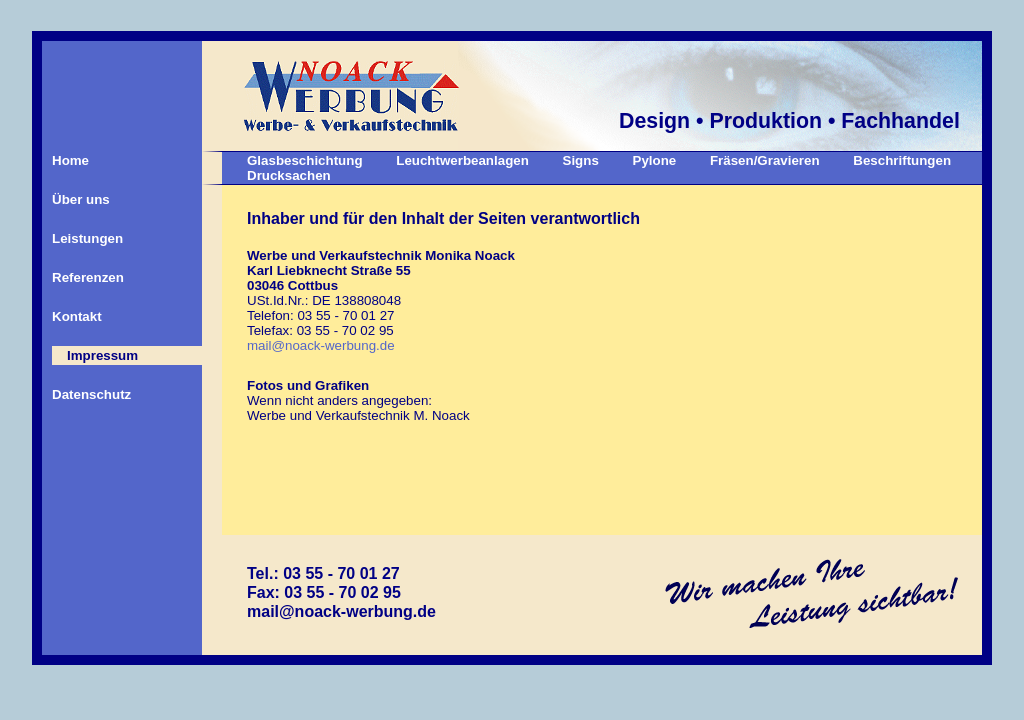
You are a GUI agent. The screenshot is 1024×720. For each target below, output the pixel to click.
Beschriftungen (902, 160)
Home (70, 160)
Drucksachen (289, 175)
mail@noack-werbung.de (321, 345)
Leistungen (87, 238)
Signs (581, 160)
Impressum (102, 355)
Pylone (655, 160)
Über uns (81, 199)
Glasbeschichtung (305, 160)
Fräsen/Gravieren (765, 160)
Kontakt (77, 316)
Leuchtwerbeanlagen (462, 160)
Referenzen (88, 277)
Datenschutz (91, 394)
